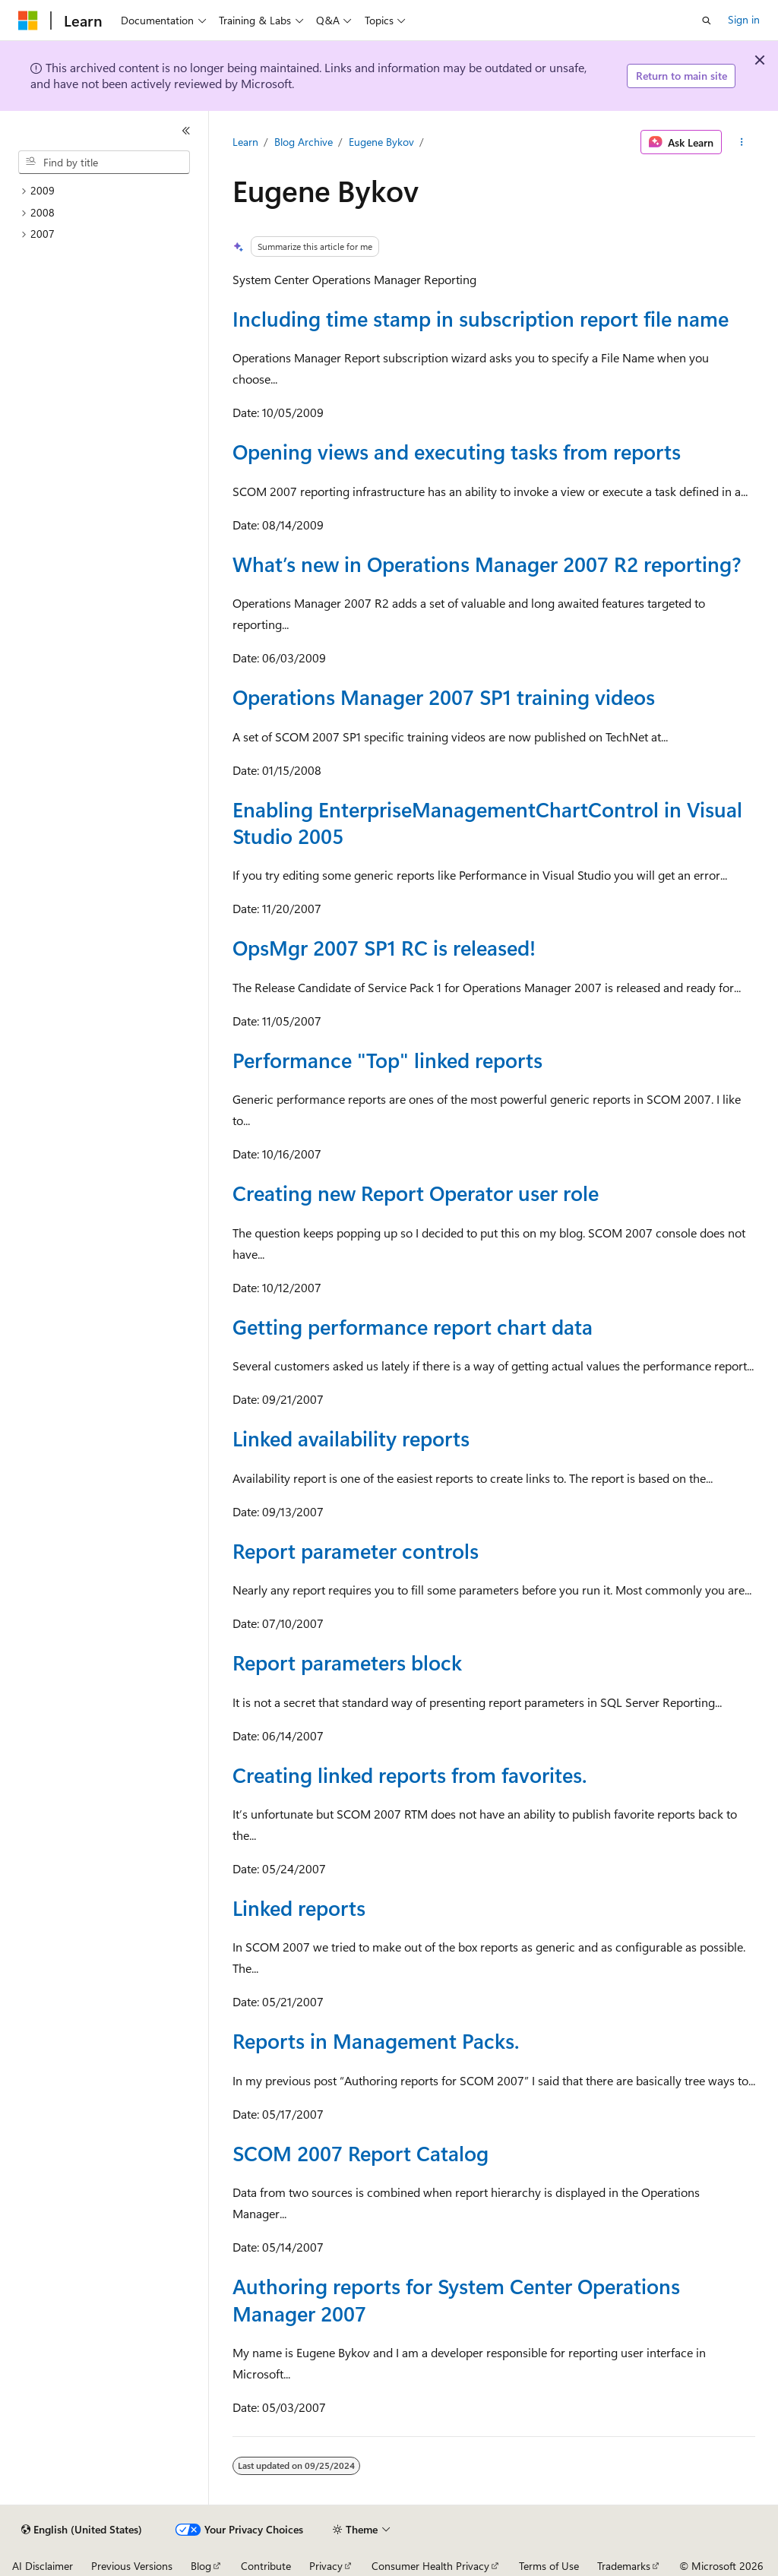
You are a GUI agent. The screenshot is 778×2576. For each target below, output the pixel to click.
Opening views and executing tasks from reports (456, 451)
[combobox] (104, 162)
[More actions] (741, 142)
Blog (201, 2566)
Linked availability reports (351, 1438)
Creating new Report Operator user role (415, 1192)
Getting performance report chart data (412, 1326)
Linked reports (298, 1907)
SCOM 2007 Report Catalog (360, 2153)
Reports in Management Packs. (375, 2040)
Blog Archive (303, 141)
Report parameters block (347, 1662)
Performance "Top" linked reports (387, 1059)
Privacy (326, 2566)
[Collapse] (186, 130)
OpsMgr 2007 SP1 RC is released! (384, 947)
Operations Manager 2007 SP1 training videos (443, 696)
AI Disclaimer (42, 2566)
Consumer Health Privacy (430, 2566)
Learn (245, 141)
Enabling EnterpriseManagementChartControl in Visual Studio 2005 (487, 822)
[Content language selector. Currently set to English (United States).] (81, 2530)
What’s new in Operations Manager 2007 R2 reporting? (486, 563)
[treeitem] (110, 191)
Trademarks (623, 2566)
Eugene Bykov (381, 141)
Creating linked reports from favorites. (409, 1774)
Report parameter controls (355, 1550)
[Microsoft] (28, 20)
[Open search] (706, 20)
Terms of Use (549, 2566)
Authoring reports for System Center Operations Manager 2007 (456, 2299)
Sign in (744, 19)
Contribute (266, 2566)
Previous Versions (131, 2566)
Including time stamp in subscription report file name (480, 318)
